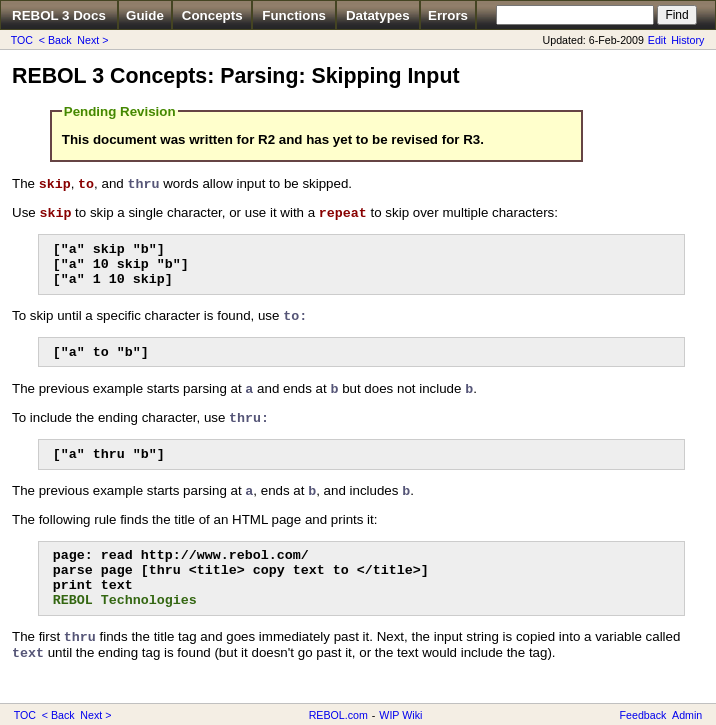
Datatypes (378, 15)
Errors (448, 15)
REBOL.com (338, 715)
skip (55, 184)
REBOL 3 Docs (59, 15)
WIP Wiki (400, 715)
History (687, 40)
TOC (22, 40)
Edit (657, 40)
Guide (145, 15)
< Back (55, 40)
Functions (294, 15)
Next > (92, 40)
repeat (343, 213)
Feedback (643, 715)
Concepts (212, 15)
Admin (687, 715)
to (86, 184)
